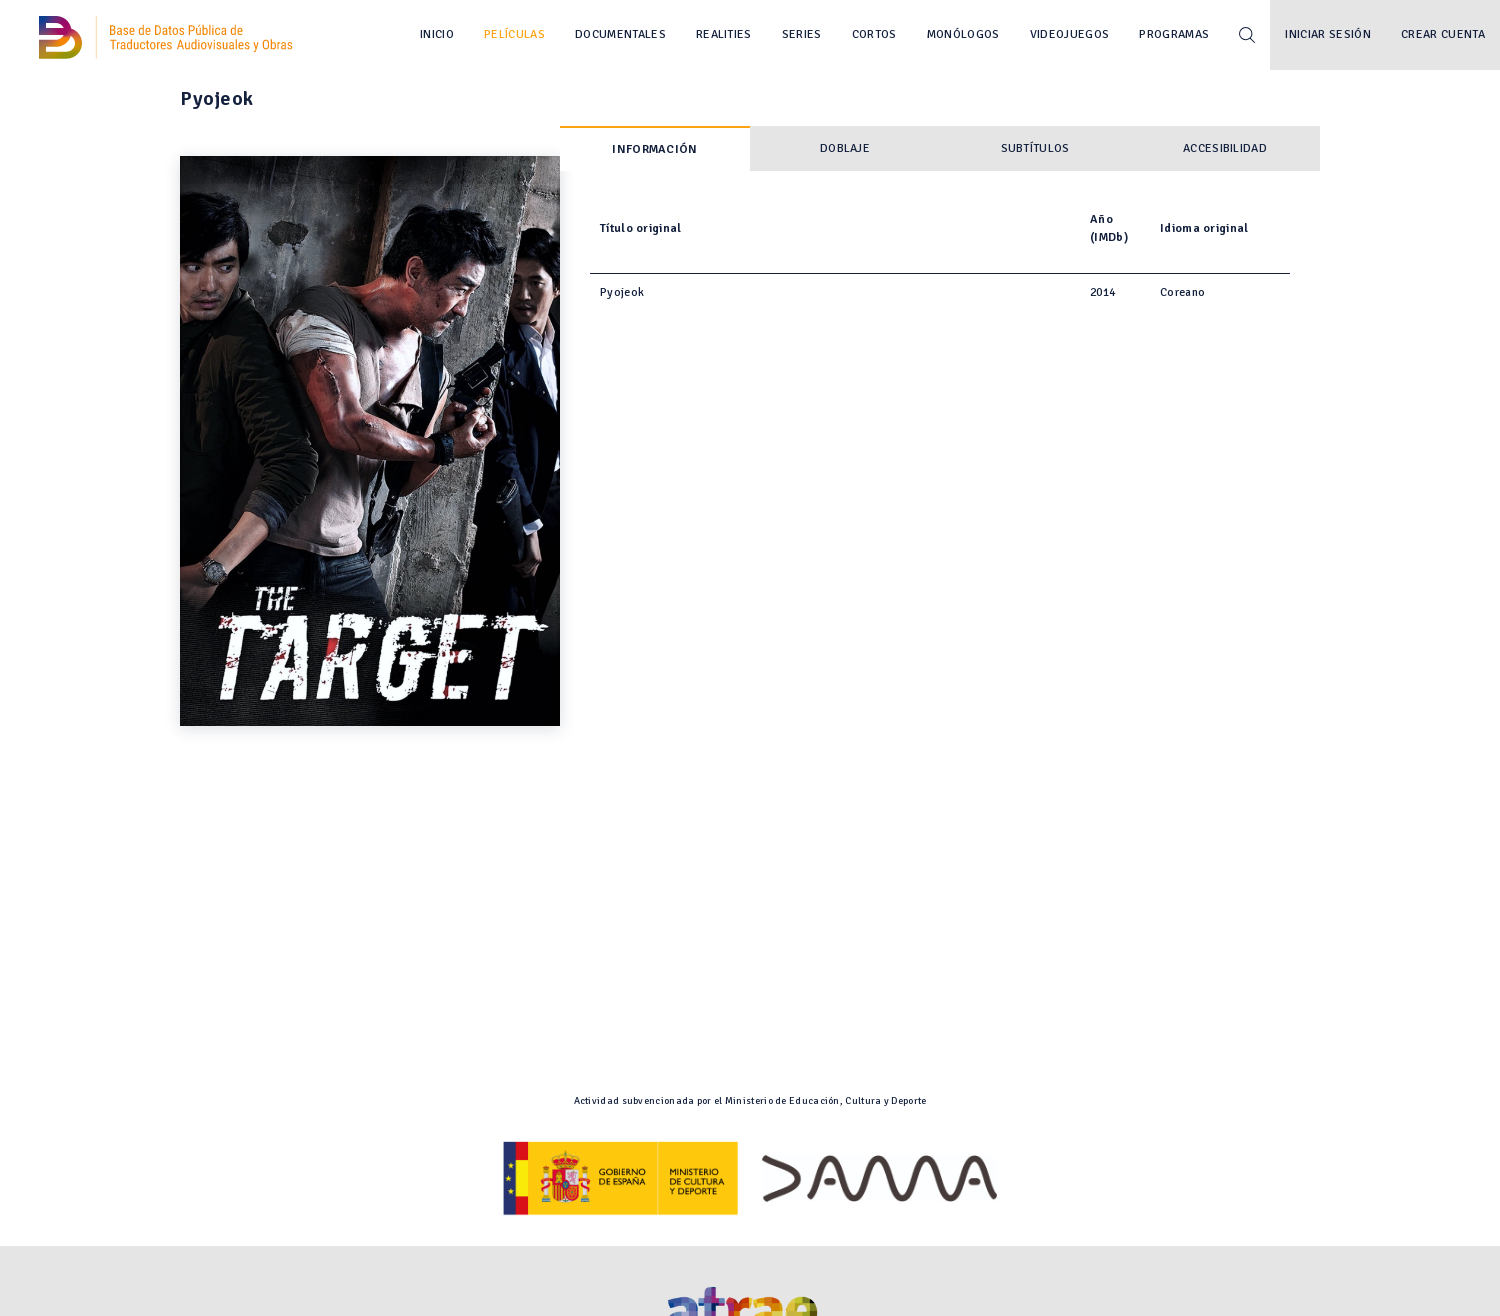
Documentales (620, 34)
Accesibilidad (1225, 148)
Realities (724, 34)
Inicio (437, 34)
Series (802, 34)
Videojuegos (1070, 34)
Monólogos (963, 34)
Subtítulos (1035, 148)
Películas (514, 34)
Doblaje (845, 148)
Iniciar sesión (1328, 34)
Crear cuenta (1443, 34)
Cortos (874, 34)
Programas (1174, 34)
